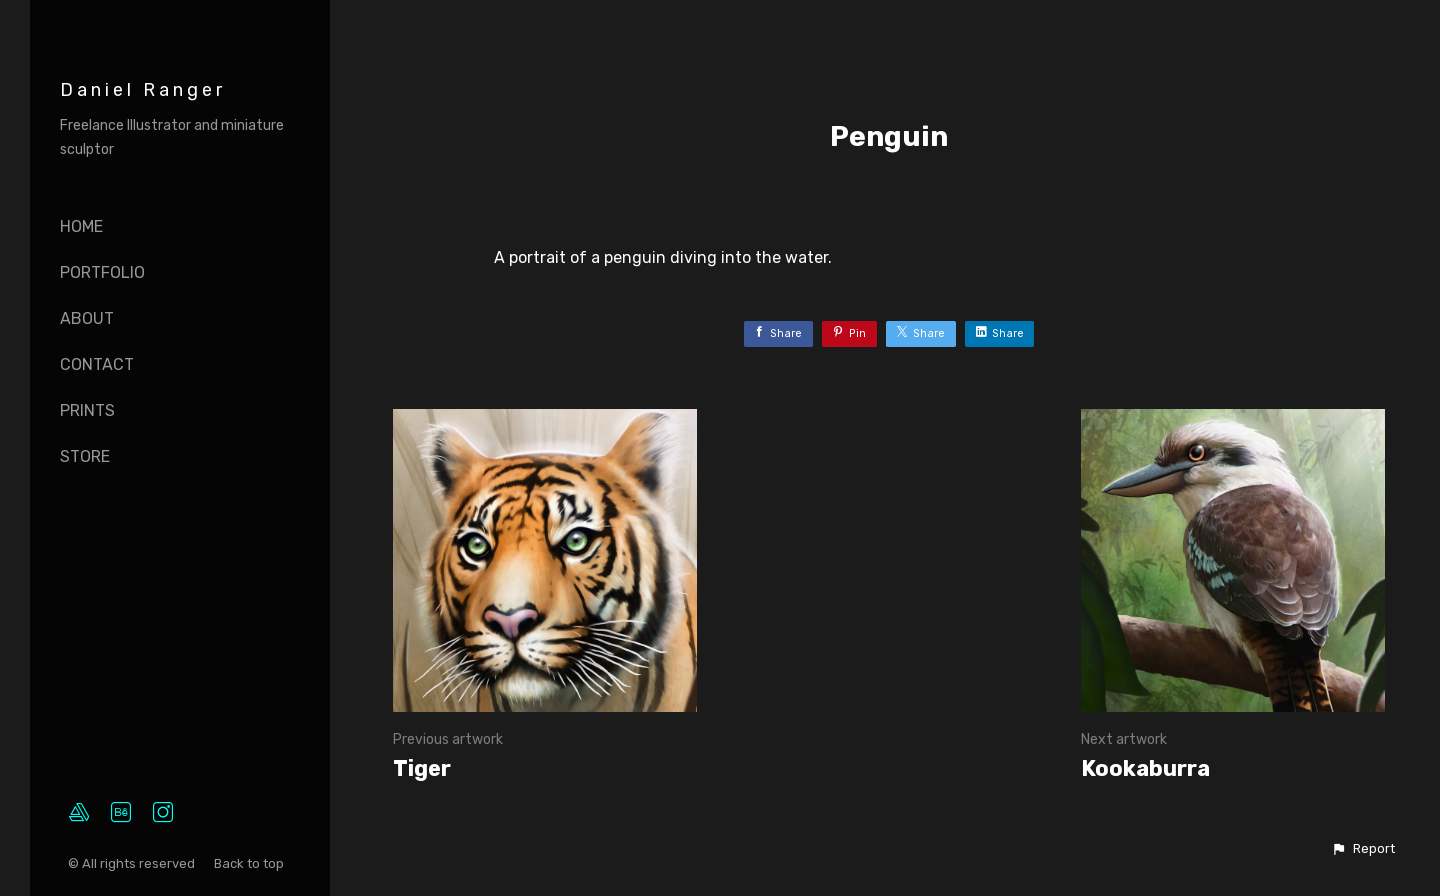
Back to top (250, 863)
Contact (97, 364)
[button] (1363, 849)
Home (81, 226)
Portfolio (102, 272)
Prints (87, 410)
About (87, 318)
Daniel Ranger (143, 90)
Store (85, 456)
